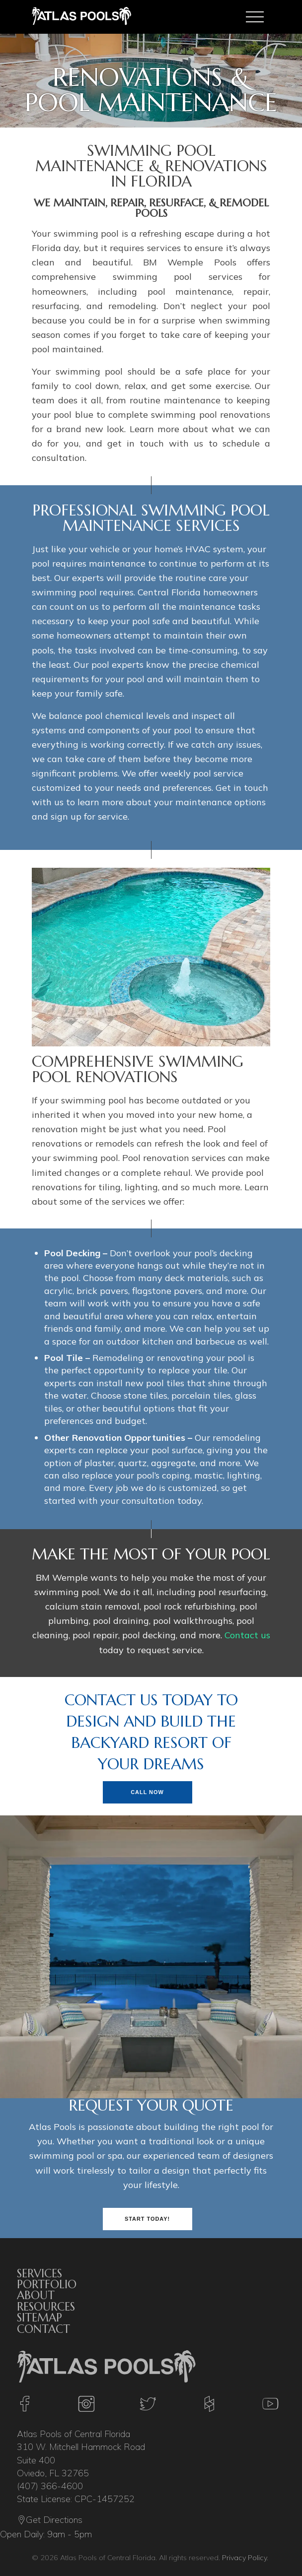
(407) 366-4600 (50, 2486)
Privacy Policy (244, 2557)
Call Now (147, 1792)
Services (39, 2273)
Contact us (247, 1635)
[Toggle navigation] (254, 17)
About (36, 2295)
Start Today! (147, 2219)
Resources (46, 2306)
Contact (43, 2328)
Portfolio (46, 2284)
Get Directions (49, 2520)
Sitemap (39, 2317)
